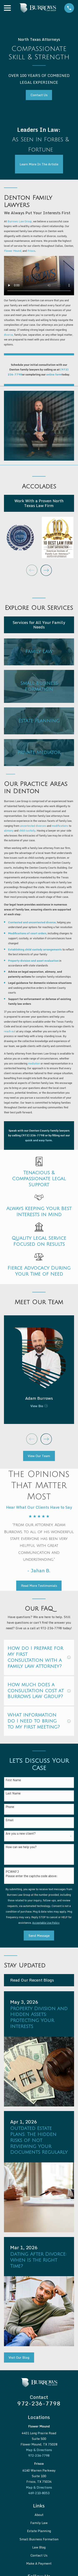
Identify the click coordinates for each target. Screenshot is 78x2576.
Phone (10, 1807)
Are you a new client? (21, 1833)
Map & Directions (39, 2449)
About (39, 2514)
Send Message (39, 1935)
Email (10, 1820)
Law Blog (39, 2547)
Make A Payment (39, 2563)
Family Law (39, 2522)
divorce (8, 334)
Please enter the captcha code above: (31, 1876)
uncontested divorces (33, 825)
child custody (27, 830)
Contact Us (38, 2555)
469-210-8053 (39, 2492)
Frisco (31, 250)
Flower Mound (12, 250)
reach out (9, 1031)
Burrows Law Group (19, 221)
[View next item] (46, 570)
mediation (34, 1063)
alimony (9, 830)
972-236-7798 (39, 2403)
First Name (13, 1780)
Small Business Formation (38, 2539)
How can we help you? (21, 1847)
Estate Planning (39, 2530)
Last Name (13, 1793)
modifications (60, 825)
